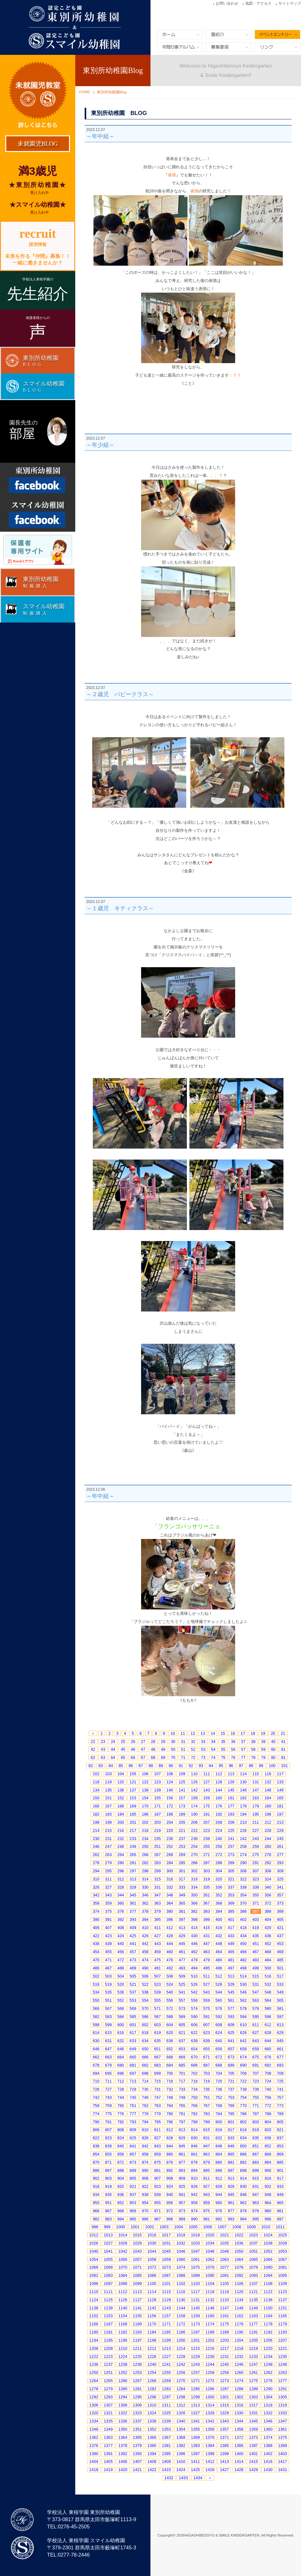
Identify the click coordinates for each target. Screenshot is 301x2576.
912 (218, 2178)
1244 (209, 2364)
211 (255, 1822)
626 (243, 2032)
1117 (195, 2291)
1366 (151, 2437)
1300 (209, 2397)
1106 (239, 2283)
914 (243, 2178)
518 (96, 1984)
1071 (137, 2267)
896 (218, 2170)
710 (96, 2081)
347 (157, 1895)
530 (243, 1984)
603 (157, 2024)
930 (243, 2186)
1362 (93, 2437)
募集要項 (228, 47)
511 (206, 1976)
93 (201, 1765)
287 (206, 1862)
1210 (122, 2348)
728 (120, 2089)
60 (273, 1749)
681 (132, 2065)
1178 (267, 2324)
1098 (122, 2283)
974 (194, 2210)
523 (157, 1984)
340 (268, 1887)
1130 (180, 2299)
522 (145, 1984)
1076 (209, 2267)
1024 (267, 2235)
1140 (122, 2308)
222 (194, 1830)
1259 (224, 2372)
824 (120, 2137)
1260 (239, 2372)
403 (255, 1919)
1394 (151, 2453)
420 (268, 1927)
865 (231, 2154)
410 (145, 1927)
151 (108, 1798)
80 (273, 1757)
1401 (253, 2453)
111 (206, 1773)
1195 (108, 2340)
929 (231, 2186)
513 (231, 1976)
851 (255, 2146)
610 (243, 2024)
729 (132, 2089)
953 (132, 2202)
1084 (122, 2275)
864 (218, 2154)
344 (120, 1895)
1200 (180, 2340)
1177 (253, 2324)
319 (206, 1879)
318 (194, 1879)
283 (157, 1862)
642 (243, 2040)
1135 (253, 2299)
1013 (108, 2235)
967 (108, 2210)
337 (231, 1887)
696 (120, 2073)
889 (132, 2170)
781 (182, 2113)
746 (145, 2097)
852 (268, 2146)
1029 (137, 2243)
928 (218, 2186)
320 (218, 1879)
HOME (84, 92)
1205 (253, 2340)
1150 (267, 2308)
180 (268, 1806)
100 (272, 1765)
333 (182, 1887)
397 (182, 1919)
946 (243, 2194)
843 (157, 2146)
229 (280, 1830)
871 (108, 2162)
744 (120, 2097)
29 (163, 1741)
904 (120, 2178)
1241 (166, 2364)
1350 (122, 2429)
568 (120, 2008)
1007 (222, 2226)
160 (218, 1798)
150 (96, 1798)
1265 (108, 2380)
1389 (282, 2445)
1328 (209, 2413)
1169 (137, 2324)
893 (182, 2170)
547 (255, 1992)
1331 (253, 2413)
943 (206, 2194)
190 (194, 1814)
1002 (149, 2226)
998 (95, 2226)
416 (218, 1927)
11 (183, 1733)
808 (120, 2129)
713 (132, 2081)
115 (255, 1773)
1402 (267, 2453)
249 (132, 1846)
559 (206, 2000)
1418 (93, 2469)
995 (255, 2219)
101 (284, 1765)
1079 (253, 2267)
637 (182, 2040)
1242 (180, 2364)
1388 (267, 2445)
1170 (151, 2324)
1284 (180, 2388)
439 (108, 1943)
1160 (209, 2315)
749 (182, 2097)
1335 (108, 2421)
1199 (166, 2340)
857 (132, 2154)
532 (268, 1984)
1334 (93, 2421)
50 (173, 1749)
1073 (166, 2267)
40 (273, 1741)
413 (182, 1927)
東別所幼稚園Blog (112, 92)
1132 (209, 2299)
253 (182, 1846)
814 (194, 2129)
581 (280, 2008)
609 (231, 2024)
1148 (239, 2308)
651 (157, 2049)
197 (280, 1814)
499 (255, 1968)
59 (263, 1749)
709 (280, 2073)
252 (169, 1846)
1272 (209, 2380)
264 (120, 1854)
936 (120, 2194)
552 (120, 2000)
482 (243, 1960)
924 (169, 2186)
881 (231, 2162)
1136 (267, 2299)
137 (132, 1790)
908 (169, 2178)
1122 (267, 2291)
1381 (166, 2445)
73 (203, 1757)
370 (243, 1903)
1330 (239, 2413)
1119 (224, 2291)
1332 (267, 2413)
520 (120, 1984)
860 (169, 2154)
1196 (122, 2340)
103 (108, 1773)
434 (243, 1935)
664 (120, 2057)
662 (96, 2057)
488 (120, 1968)
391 (108, 1919)
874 (145, 2162)
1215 (195, 2348)
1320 (93, 2413)
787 (255, 2113)
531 (255, 1984)
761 (132, 2105)
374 (96, 1911)
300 (169, 1871)
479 (206, 1960)
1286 (209, 2388)
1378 (122, 2445)
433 (231, 1935)
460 (169, 1951)
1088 (180, 2275)
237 (182, 1838)
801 (231, 2122)
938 (145, 2194)
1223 (108, 2356)
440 (120, 1943)
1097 (108, 2283)
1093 (253, 2275)
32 (193, 1741)
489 (132, 1968)
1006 (207, 2226)
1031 (166, 2243)
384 (218, 1911)
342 (96, 1895)
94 (211, 1765)
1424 (180, 2469)
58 (253, 1749)
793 (132, 2122)
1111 (108, 2291)
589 (182, 2016)
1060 (180, 2259)
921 (132, 2186)
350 (194, 1895)
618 (145, 2032)
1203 (224, 2340)
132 (268, 1782)
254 (194, 1846)
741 (280, 2089)
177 (231, 1806)
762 (145, 2105)
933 (280, 2186)
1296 (151, 2397)
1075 (195, 2267)
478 (194, 1960)
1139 (108, 2308)
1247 (253, 2364)
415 (206, 1927)
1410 (180, 2461)
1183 (137, 2332)
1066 (267, 2259)
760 (120, 2105)
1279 (108, 2388)
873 (132, 2162)
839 (108, 2146)
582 (96, 2016)
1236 (93, 2364)
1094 (267, 2275)
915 (255, 2178)
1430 (267, 2469)
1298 (180, 2397)
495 (206, 1968)
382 (194, 1911)
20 (273, 1733)
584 (120, 2016)
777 (132, 2113)
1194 (93, 2340)
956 (169, 2202)
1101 (166, 2283)
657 (231, 2049)
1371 (224, 2437)
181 (280, 1806)
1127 (137, 2299)
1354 (180, 2429)
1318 (267, 2405)
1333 (282, 2413)
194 (243, 1814)
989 (182, 2219)
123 (157, 1782)
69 (163, 1757)
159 (206, 1798)
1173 (195, 2324)
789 (280, 2113)
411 (157, 1927)
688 (218, 2065)
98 (251, 1765)
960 (218, 2202)
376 (120, 1911)
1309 (137, 2405)
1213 (166, 2348)
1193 (282, 2332)
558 (194, 2000)
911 (206, 2178)
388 (268, 1911)
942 (194, 2194)
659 (255, 2049)
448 (218, 1943)
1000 (120, 2226)
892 (169, 2170)
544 (218, 1992)
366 (194, 1903)
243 (255, 1838)
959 (206, 2202)
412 (169, 1927)
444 (169, 1943)
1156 (151, 2315)
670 (194, 2057)
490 (145, 1968)
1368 (180, 2437)
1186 (180, 2332)
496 (218, 1968)
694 (96, 2073)
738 (243, 2089)
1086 (151, 2275)
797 (182, 2122)
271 (206, 1854)
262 (96, 1854)
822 (96, 2137)
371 (255, 1903)
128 (218, 1782)
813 (182, 2129)
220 (169, 1830)
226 (243, 1830)
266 (145, 1854)
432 (218, 1935)
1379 (137, 2445)
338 (243, 1887)
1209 (108, 2348)
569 (132, 2008)
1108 (267, 2283)
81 (283, 1757)
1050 (239, 2251)
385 (231, 1911)
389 (280, 1911)
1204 (239, 2340)
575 (206, 2008)
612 (268, 2024)
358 (96, 1903)
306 (243, 1871)
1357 (224, 2429)
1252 (122, 2372)
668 (169, 2057)
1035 (224, 2243)
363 (157, 1903)
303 (206, 1871)
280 (120, 1862)
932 (268, 2186)
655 (206, 2049)
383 (206, 1911)
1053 (282, 2251)
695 (108, 2073)
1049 (224, 2251)
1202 (209, 2340)
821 (280, 2129)
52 (193, 1749)
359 (108, 1903)
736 (218, 2089)
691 (255, 2065)
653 (182, 2049)
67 (143, 1757)
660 (268, 2049)
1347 (282, 2421)
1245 (224, 2364)
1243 (195, 2364)
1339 (166, 2421)
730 (145, 2089)
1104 (209, 2283)
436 (268, 1935)
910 (194, 2178)
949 (280, 2194)
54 (213, 1749)
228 (268, 1830)
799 (206, 2122)
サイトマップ (289, 3)
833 (231, 2137)
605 (182, 2024)
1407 (137, 2461)
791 (108, 2122)
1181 (108, 2332)
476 (169, 1960)
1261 (253, 2372)
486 (96, 1968)
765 (182, 2105)
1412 (209, 2461)
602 (145, 2024)
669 (182, 2057)
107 (157, 1773)
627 (255, 2032)
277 (280, 1854)
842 (145, 2146)
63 (103, 1757)
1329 (224, 2413)
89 (161, 1765)
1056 (122, 2259)
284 (169, 1862)
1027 (108, 2243)
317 (182, 1879)
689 (231, 2065)
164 (268, 1798)
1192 (267, 2332)
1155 (137, 2315)
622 (194, 2032)
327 (108, 1887)
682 (145, 2065)
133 (280, 1782)
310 (96, 1879)
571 (157, 2008)
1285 (195, 2388)
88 (151, 1765)
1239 (137, 2364)
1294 (122, 2397)
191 (206, 1814)
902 (96, 2178)
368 (218, 1903)
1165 (282, 2315)
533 (280, 1984)
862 (194, 2154)
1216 (209, 2348)
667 (157, 2057)
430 (194, 1935)
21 (283, 1733)
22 (93, 1741)
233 (132, 1838)
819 (255, 2129)
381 (182, 1911)
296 (120, 1871)
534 (96, 1992)
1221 (282, 2348)
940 (169, 2194)
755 (255, 2097)
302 (194, 1871)
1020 (209, 2235)
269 (182, 1854)
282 (145, 1862)
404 (268, 1919)
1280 (122, 2388)
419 (255, 1927)
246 (96, 1846)
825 (132, 2137)
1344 (239, 2421)
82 (90, 1765)
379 (157, 1911)
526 (194, 1984)
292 (268, 1862)
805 (280, 2122)
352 (218, 1895)
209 (231, 1822)
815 (206, 2129)
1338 (151, 2421)
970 (145, 2210)
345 (132, 1895)
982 (96, 2219)
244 (268, 1838)
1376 (93, 2445)
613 (280, 2024)
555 (157, 2000)
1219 (253, 2348)
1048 (209, 2251)
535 (108, 1992)
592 (218, 2016)
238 (194, 1838)
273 (231, 1854)
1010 (265, 2226)
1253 (137, 2372)
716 (169, 2081)
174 (194, 1806)
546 (243, 1992)
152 (120, 1798)
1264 (93, 2380)
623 (206, 2032)
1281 (137, 2388)
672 (218, 2057)
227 (255, 1830)
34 (213, 1741)
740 (268, 2089)
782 (194, 2113)
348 (169, 1895)
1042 (122, 2251)
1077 (224, 2267)
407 (108, 1927)
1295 (137, 2397)
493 (182, 1968)
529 (231, 1984)
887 (108, 2170)
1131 (195, 2299)
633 (132, 2040)
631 (108, 2040)
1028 (122, 2243)
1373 (253, 2437)
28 (153, 1741)
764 (169, 2105)
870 (96, 2162)
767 (206, 2105)
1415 (253, 2461)
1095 (282, 2275)
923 (157, 2186)
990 (194, 2219)
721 (231, 2081)
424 (120, 1935)
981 (280, 2210)
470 (96, 1960)
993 (231, 2219)
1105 (224, 2283)
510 (194, 1976)
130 (243, 1782)
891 (157, 2170)
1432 (168, 2477)
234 (145, 1838)
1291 (282, 2388)
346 (145, 1895)
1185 (166, 2332)
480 (218, 1960)
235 (157, 1838)
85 (121, 1765)
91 (181, 1765)
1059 (166, 2259)
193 (231, 1814)
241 (231, 1838)
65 (123, 1757)
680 (120, 2065)
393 (132, 1919)
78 (253, 1757)
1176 (239, 2324)
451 (255, 1943)
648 (120, 2049)
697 (132, 2073)
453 (280, 1943)
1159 (195, 2315)
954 (145, 2202)
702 (194, 2073)
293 (280, 1862)
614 (96, 2032)
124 (169, 1782)
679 (108, 2065)
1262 (267, 2372)
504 (120, 1976)
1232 (239, 2356)
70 (173, 1757)
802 (243, 2122)
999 (107, 2226)
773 (280, 2105)
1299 (195, 2397)
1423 (166, 2469)
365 (182, 1903)
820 (268, 2129)
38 (253, 1741)
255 (206, 1846)
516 (268, 1976)
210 (243, 1822)
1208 (93, 2348)
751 (206, 2097)
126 (194, 1782)
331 (157, 1887)
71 (183, 1757)
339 (255, 1887)
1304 (267, 2397)
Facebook (37, 480)
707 (255, 2073)
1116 (180, 2291)
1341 (195, 2421)
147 (255, 1790)
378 (145, 1911)
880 (218, 2162)
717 (182, 2081)
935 (108, 2194)
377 (132, 1911)
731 (157, 2089)
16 (233, 1733)
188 (169, 1814)
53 (203, 1749)
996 (268, 2219)
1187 (195, 2332)
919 (108, 2186)
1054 (93, 2259)
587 (157, 2016)
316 (169, 1879)
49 (163, 1749)
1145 (195, 2308)
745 (132, 2097)
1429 (253, 2469)
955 (157, 2202)
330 (145, 1887)
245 (280, 1838)
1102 (180, 2283)
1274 (239, 2380)
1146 (209, 2308)
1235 (282, 2356)
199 (108, 1822)
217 (132, 1830)
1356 (209, 2429)
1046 (180, 2251)
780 (169, 2113)
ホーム (180, 34)
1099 (137, 2283)
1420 (122, 2469)
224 (218, 1830)
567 (108, 2008)
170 (145, 1806)
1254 (151, 2372)
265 (132, 1854)
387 (255, 1911)
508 (169, 1976)
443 (157, 1943)
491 (157, 1968)
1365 (137, 2437)
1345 (253, 2421)
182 (96, 1814)
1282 (151, 2388)
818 (243, 2129)
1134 (239, 2299)
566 (96, 2008)
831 (206, 2137)
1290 (267, 2388)
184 (120, 1814)
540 (169, 1992)
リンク (277, 47)
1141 (137, 2308)
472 (120, 1960)
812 (169, 2129)
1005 (193, 2226)
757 (280, 2097)
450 (243, 1943)
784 (218, 2113)
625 (231, 2032)
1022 (239, 2235)
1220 (267, 2348)
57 (243, 1749)
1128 (151, 2299)
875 (157, 2162)
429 (182, 1935)
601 (132, 2024)
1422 (151, 2469)
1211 (137, 2348)
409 (132, 1927)
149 (280, 1790)
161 (231, 1798)
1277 (282, 2380)
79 (263, 1757)
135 (108, 1790)
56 (233, 1749)
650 (145, 2049)
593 (231, 2016)
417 (231, 1927)
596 (268, 2016)
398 (194, 1919)
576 (218, 2008)
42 (93, 1749)
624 (218, 2032)
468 (268, 1951)
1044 (151, 2251)
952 (120, 2202)
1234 (267, 2356)
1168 (122, 2324)
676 (268, 2057)
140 (169, 1790)
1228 (180, 2356)
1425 (195, 2469)
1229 (195, 2356)
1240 (151, 2364)
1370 (209, 2437)
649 (132, 2049)
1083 (108, 2275)
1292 (93, 2397)
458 (145, 1951)
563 (255, 2000)
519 (108, 1984)
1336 (122, 2421)
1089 (195, 2275)
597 (280, 2016)
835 (255, 2137)
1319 (282, 2405)
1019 (195, 2235)
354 (243, 1895)
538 (145, 1992)
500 (268, 1968)
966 (96, 2210)
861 (182, 2154)
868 (268, 2154)
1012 (93, 2235)
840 (120, 2146)
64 (113, 1757)
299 (157, 1871)
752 (218, 2097)
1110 (93, 2291)
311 (108, 1879)
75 (223, 1757)
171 (157, 1806)
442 (145, 1943)
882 (243, 2162)
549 (280, 1992)
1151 (282, 2308)
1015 (137, 2235)
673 (231, 2057)
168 (120, 1806)
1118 (209, 2291)
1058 (151, 2259)
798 (194, 2122)
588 (169, 2016)
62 (93, 1757)
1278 (93, 2388)
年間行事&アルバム (180, 47)
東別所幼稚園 (150, 27)
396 (169, 1919)
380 (169, 1911)
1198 (151, 2340)
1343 (224, 2421)
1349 (108, 2429)
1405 (108, 2461)
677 (280, 2057)
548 (268, 1992)
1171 (166, 2324)
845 (182, 2146)
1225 (137, 2356)
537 (132, 1992)
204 (169, 1822)
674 (243, 2057)
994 (243, 2219)
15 (223, 1733)
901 (280, 2170)
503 (108, 1976)
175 (206, 1806)
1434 (198, 2477)
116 (268, 1773)
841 (132, 2146)
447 (206, 1943)
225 (231, 1830)
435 (255, 1935)
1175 (224, 2324)
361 (132, 1903)
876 (169, 2162)
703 (206, 2073)
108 (169, 1773)
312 (120, 1879)
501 (280, 1968)
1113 (137, 2291)
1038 (267, 2243)
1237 (108, 2364)
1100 (151, 2283)
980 (268, 2210)
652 (169, 2049)
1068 (93, 2267)
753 (231, 2097)
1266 (122, 2380)
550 (96, 2000)
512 (218, 1976)
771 (255, 2105)
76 (233, 1757)
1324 (151, 2413)
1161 (224, 2315)
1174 (209, 2324)
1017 (166, 2235)
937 (132, 2194)
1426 (209, 2469)
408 (120, 1927)
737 (231, 2089)
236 (169, 1838)
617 (132, 2032)
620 (169, 2032)
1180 (93, 2332)
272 (218, 1854)
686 (194, 2065)
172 (169, 1806)
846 (194, 2146)
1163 (253, 2315)
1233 (253, 2356)
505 (132, 1976)
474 (145, 1960)
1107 (253, 2283)
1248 (267, 2364)
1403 (282, 2453)
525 (182, 1984)
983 (108, 2219)
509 (182, 1976)
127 (206, 1782)
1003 (164, 2226)
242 (243, 1838)
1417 (282, 2461)
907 (157, 2178)
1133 (224, 2299)
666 (145, 2057)
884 (268, 2162)
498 (243, 1968)
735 (206, 2089)
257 (231, 1846)
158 (194, 1798)
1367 (166, 2437)
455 (108, 1951)
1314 (209, 2405)
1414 (239, 2461)
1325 (166, 2413)
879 (206, 2162)
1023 (253, 2235)
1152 (93, 2315)
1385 (224, 2445)
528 (218, 1984)
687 (206, 2065)
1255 (166, 2372)
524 (169, 1984)
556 (169, 2000)
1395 (166, 2453)
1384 (209, 2445)
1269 (166, 2380)
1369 (195, 2437)
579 (255, 2008)
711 (108, 2081)
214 (96, 1830)
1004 (178, 2226)
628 (268, 2032)
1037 (253, 2243)
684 (169, 2065)
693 (280, 2065)
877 (182, 2162)
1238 (122, 2364)
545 (231, 1992)
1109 (282, 2283)
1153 (108, 2315)
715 (157, 2081)
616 (120, 2032)
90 (171, 1765)
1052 (267, 2251)
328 (120, 1887)
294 (96, 1871)
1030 (151, 2243)
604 (169, 2024)
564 (268, 2000)
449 (231, 1943)
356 (268, 1895)
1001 (135, 2226)
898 (243, 2170)
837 (280, 2137)
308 (268, 1871)
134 (96, 1790)
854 (96, 2154)
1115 (166, 2291)
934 (96, 2194)
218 (145, 1830)
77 (243, 1757)
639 (206, 2040)
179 (255, 1806)
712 (120, 2081)
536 (120, 1992)
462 (194, 1951)
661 (280, 2049)
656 (218, 2049)
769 (231, 2105)
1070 (122, 2267)
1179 (282, 2324)
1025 (282, 2235)
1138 (93, 2308)
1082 (93, 2275)
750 (194, 2097)
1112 (122, 2291)
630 (96, 2040)
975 (206, 2210)
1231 (224, 2356)
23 (103, 1741)
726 (96, 2089)
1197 (137, 2340)
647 (108, 2049)
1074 (180, 2267)
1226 (151, 2356)
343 (108, 1895)
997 (280, 2219)
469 (280, 1951)
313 (132, 1879)
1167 (108, 2324)
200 (120, 1822)
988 (169, 2219)
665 (132, 2057)
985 (132, 2219)
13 (203, 1733)
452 (268, 1943)
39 (263, 1741)
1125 (108, 2299)
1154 (122, 2315)
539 (157, 1992)
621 (182, 2032)
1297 (166, 2397)
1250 (93, 2372)
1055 (108, 2259)
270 (194, 1854)
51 (183, 1749)
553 (132, 2000)
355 (255, 1895)
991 (206, 2219)
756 (268, 2097)
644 (268, 2040)
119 (108, 1782)
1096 (93, 2283)
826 (145, 2137)
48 (153, 1749)
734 (194, 2089)
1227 (166, 2356)
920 (120, 2186)
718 (194, 2081)
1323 (137, 2413)
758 (96, 2105)
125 (182, 1782)
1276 (267, 2380)
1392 (122, 2453)
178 (243, 1806)
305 (231, 1871)
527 (206, 1984)
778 (145, 2113)
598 (96, 2024)
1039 (282, 2243)
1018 (180, 2235)
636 (169, 2040)
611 (255, 2024)
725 (280, 2081)
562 (243, 2000)
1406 (122, 2461)
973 (182, 2210)
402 (243, 1919)
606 (194, 2024)
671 (206, 2057)
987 (157, 2219)
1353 (166, 2429)
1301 (224, 2397)
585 (132, 2016)
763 (157, 2105)
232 (120, 1838)
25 (123, 1741)
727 (108, 2089)
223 (206, 1830)
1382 (180, 2445)
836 (268, 2137)
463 (206, 1951)
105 (132, 1773)
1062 (209, 2259)
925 (182, 2186)
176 (218, 1806)
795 (157, 2122)
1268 (151, 2380)
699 (157, 2073)
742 (96, 2097)
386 (243, 1911)
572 (169, 2008)
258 (243, 1846)
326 (96, 1887)
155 (157, 1798)
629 (280, 2032)
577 (231, 2008)
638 (194, 2040)
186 (145, 1814)
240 (218, 1838)
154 (145, 1798)
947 (255, 2194)
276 (268, 1854)
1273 (224, 2380)
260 (268, 1846)
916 (268, 2178)
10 (173, 1733)
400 (218, 1919)
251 (157, 1846)
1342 (209, 2421)
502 (96, 1976)
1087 (166, 2275)
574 (194, 2008)
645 (280, 2040)
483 (255, 1960)
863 (206, 2154)
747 (157, 2097)
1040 (93, 2251)
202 (145, 1822)
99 (261, 1765)
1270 (180, 2380)
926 (194, 2186)
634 (145, 2040)
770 (243, 2105)
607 (206, 2024)
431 (206, 1935)
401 (231, 1919)
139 (157, 1790)
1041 (108, 2251)
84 (110, 1765)
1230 (209, 2356)
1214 (180, 2348)
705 (231, 2073)
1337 (137, 2421)
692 (268, 2065)
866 (243, 2154)
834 (243, 2137)
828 (169, 2137)
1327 (195, 2413)
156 (169, 1798)
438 (96, 1943)
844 (169, 2146)
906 (145, 2178)
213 (280, 1822)
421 (280, 1927)
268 (169, 1854)
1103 (195, 2283)
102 (96, 1773)
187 (157, 1814)
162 (243, 1798)
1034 (209, 2243)
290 (243, 1862)
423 (108, 1935)
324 (268, 1879)
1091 (224, 2275)
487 (108, 1968)
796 (169, 2122)
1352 (151, 2429)
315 (157, 1879)
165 (280, 1798)
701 (182, 2073)
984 (120, 2219)
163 (255, 1798)
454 (96, 1951)
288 (218, 1862)
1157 (166, 2315)
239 (206, 1838)
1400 (239, 2453)
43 (103, 1749)
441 (132, 1943)
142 (194, 1790)
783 (206, 2113)
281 (132, 1862)
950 (96, 2202)
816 (218, 2129)
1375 (282, 2437)
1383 (195, 2445)
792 (120, 2122)
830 (194, 2137)
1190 (239, 2332)
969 (132, 2210)
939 (157, 2194)
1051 (253, 2251)
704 (218, 2073)
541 (182, 1992)
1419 (108, 2469)
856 (120, 2154)
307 (255, 1871)
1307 (108, 2405)
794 (145, 2122)
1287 (224, 2388)
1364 (122, 2437)
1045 (166, 2251)
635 (157, 2040)
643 (255, 2040)
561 (231, 2000)
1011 (280, 2226)
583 (108, 2016)
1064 (239, 2259)
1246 (239, 2364)
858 (145, 2154)
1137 (282, 2299)
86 (131, 1765)
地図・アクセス (258, 3)
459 (157, 1951)
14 (213, 1733)
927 (206, 2186)
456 (120, 1951)
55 (223, 1749)
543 (206, 1992)
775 (108, 2113)
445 (182, 1943)
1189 (224, 2332)
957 (182, 2202)
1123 (282, 2291)
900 (268, 2170)
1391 (108, 2453)
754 (243, 2097)
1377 (108, 2445)
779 (157, 2113)
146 (243, 1790)
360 (120, 1903)
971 (157, 2210)
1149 (253, 2308)
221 (182, 1830)
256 (218, 1846)
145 (231, 1790)
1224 (122, 2356)
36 (233, 1741)
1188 (209, 2332)
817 (231, 2129)
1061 (195, 2259)
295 (108, 1871)
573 (182, 2008)
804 (268, 2122)
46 (133, 1749)
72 (193, 1757)
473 (132, 1960)
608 (218, 2024)
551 (108, 2000)
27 (143, 1741)
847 (206, 2146)
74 (213, 1757)
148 (268, 1790)
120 (120, 1782)
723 (255, 2081)
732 (169, 2089)
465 (231, 1951)
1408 (151, 2461)
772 (268, 2105)
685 (182, 2065)
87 (141, 1765)
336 (218, 1887)
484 (268, 1960)
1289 (253, 2388)
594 (243, 2016)
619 (157, 2032)
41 (283, 1741)
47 (143, 1749)
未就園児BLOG (38, 143)
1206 (267, 2340)
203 (157, 1822)
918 (96, 2186)
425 (132, 1935)
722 (243, 2081)
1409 (166, 2461)
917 (280, 2178)
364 (169, 1903)
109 (182, 1773)
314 (145, 1879)
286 (194, 1862)
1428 (239, 2469)
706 (243, 2073)
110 (194, 1773)
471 (108, 1960)
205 (182, 1822)
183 (108, 1814)
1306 (93, 2405)
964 (268, 2202)
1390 (93, 2453)
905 (132, 2178)
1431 (282, 2469)
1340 (180, 2421)
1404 (93, 2461)
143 (206, 1790)
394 (145, 1919)
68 (153, 1757)
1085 (137, 2275)
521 (132, 1984)
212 (268, 1822)
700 (169, 2073)
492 (169, 1968)
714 (145, 2081)
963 (255, 2202)
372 (268, 1903)
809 (132, 2129)
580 (268, 2008)
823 (108, 2137)
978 (243, 2210)
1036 (239, 2243)
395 (157, 1919)
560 (218, 2000)
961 (231, 2202)
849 (231, 2146)
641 (231, 2040)
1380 (151, 2445)
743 (108, 2097)
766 (194, 2105)
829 (182, 2137)
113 (231, 1773)
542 (194, 1992)
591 (206, 2016)
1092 (239, 2275)
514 (243, 1976)
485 (280, 1960)
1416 (267, 2461)
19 (263, 1733)
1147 (224, 2308)
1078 (239, 2267)
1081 (282, 2267)
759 (108, 2105)
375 (108, 1911)
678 (96, 2065)
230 (96, 1838)
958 (194, 2202)
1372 (239, 2437)
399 (206, 1919)
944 (218, 2194)
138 (145, 1790)
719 (206, 2081)
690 (243, 2065)
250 (145, 1846)
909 (182, 2178)
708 (268, 2073)
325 (280, 1879)
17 (243, 1733)
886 (96, 2170)
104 (120, 1773)
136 (120, 1790)
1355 (195, 2429)
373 (280, 1903)
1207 (282, 2340)
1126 (122, 2299)
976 (218, 2210)
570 (145, 2008)
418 (243, 1927)
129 (231, 1782)
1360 (267, 2429)
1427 (224, 2469)
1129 (166, 2299)
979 (255, 2210)
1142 (151, 2308)
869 (280, 2154)
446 (194, 1943)
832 (218, 2137)
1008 (236, 2226)
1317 (253, 2405)
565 (280, 2000)
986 (145, 2219)
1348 (93, 2429)
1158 (180, 2315)
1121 (253, 2291)
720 (218, 2081)
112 (218, 1773)
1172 (180, 2324)
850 (243, 2146)
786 (243, 2113)
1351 (137, 2429)
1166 (93, 2324)
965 (280, 2202)
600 (120, 2024)
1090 (209, 2275)
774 (96, 2113)
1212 (151, 2348)
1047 (195, 2251)
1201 (195, 2340)
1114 (151, 2291)
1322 (122, 2413)
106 (145, 1773)
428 (169, 1935)
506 (145, 1976)
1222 (93, 2356)
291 (255, 1862)
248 (120, 1846)
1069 (108, 2267)
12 (193, 1733)
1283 (166, 2388)
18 (253, 1733)
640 (218, 2040)
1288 (239, 2388)
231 (108, 1838)
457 (132, 1951)
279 (108, 1862)
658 (243, 2049)
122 (145, 1782)
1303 (253, 2397)
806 (96, 2129)
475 (157, 1960)
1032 (180, 2243)
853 (280, 2146)
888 (120, 2170)
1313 (195, 2405)
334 (194, 1887)
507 (157, 1976)
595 (255, 2016)
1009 (251, 2226)
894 (194, 2170)
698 (145, 2073)
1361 (282, 2429)
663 (108, 2057)
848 (218, 2146)
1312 (180, 2405)
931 (255, 2186)
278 (96, 1862)
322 (243, 1879)
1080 (267, 2267)
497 (231, 1968)
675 (255, 2057)
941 (182, 2194)
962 (243, 2202)
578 (243, 2008)
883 (255, 2162)
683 (157, 2065)
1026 (93, 2243)
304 (218, 1871)
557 (182, 2000)
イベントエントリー (277, 34)
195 (255, 1814)
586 (145, 2016)
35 (223, 1741)
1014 (122, 2235)
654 (194, 2049)
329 (132, 1887)
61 (283, 1749)
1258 (209, 2372)
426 (145, 1935)
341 (280, 1887)
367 (206, 1903)
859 (157, 2154)
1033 (195, 2243)
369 (231, 1903)
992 (218, 2219)
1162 (239, 2315)
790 (96, 2122)
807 (108, 2129)
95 (221, 1765)
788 (268, 2113)
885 (280, 2162)
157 (182, 1798)
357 (280, 1895)
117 (280, 1773)
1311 (166, 2405)
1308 (122, 2405)
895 (206, 2170)
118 (96, 1782)
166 (96, 1806)
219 (157, 1830)
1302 (239, 2397)
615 (108, 2032)
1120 (239, 2291)
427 (157, 1935)
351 (206, 1895)
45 (123, 1749)
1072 (151, 2267)
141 (182, 1790)
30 (173, 1741)
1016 (151, 2235)
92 (191, 1765)
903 (108, 2178)
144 (218, 1790)
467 (255, 1951)
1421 (137, 2469)
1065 (253, 2259)
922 (145, 2186)
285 (182, 1862)
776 (120, 2113)
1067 (282, 2259)
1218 (239, 2348)
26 (133, 1741)
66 (133, 1757)
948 (268, 2194)
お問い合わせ (227, 3)
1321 (108, 2413)
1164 (267, 2315)
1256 (180, 2372)
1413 (224, 2461)
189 (182, 1814)
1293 (108, 2397)
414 (194, 1927)
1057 (137, 2259)
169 (132, 1806)
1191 (253, 2332)
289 (231, 1862)
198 (96, 1822)
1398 (209, 2453)
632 (120, 2040)
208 (218, 1822)
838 (96, 2146)
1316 (239, 2405)
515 (255, 1976)
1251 (108, 2372)
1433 (183, 2477)
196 (268, 1814)
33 (203, 1741)
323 (255, 1879)
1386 (239, 2445)
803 (255, 2122)
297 (132, 1871)
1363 (108, 2437)
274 (243, 1854)
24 (113, 1741)
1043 (137, 2251)
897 (231, 2170)
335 (206, 1887)
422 (96, 1935)
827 (157, 2137)
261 (280, 1846)
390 (96, 1919)
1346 (267, 2421)
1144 (180, 2308)
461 (182, 1951)
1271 (195, 2380)
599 (108, 2024)
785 (231, 2113)
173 (182, 1806)
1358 (239, 2429)
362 (145, 1903)
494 (194, 1968)
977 (231, 2210)
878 (194, 2162)
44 (113, 1749)
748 (169, 2097)
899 (255, 2170)
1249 (282, 2364)
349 (182, 1895)
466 (243, 1951)
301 (182, 1871)
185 (132, 1814)
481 (231, 1960)
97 (241, 1765)
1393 (137, 2453)
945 (231, 2194)
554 (145, 2000)
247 (108, 1846)
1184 (151, 2332)
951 (108, 2202)
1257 (195, 2372)
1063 (224, 2259)
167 (108, 1806)
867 (255, 2154)
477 (182, 1960)
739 (255, 2089)
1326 (180, 2413)
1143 (166, 2308)
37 (243, 1741)
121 (132, 1782)
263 (108, 1854)
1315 (224, 2405)
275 (255, 1854)
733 (182, 2089)
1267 (137, 2380)
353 (231, 1895)
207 (206, 1822)
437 (280, 1935)
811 (157, 2129)
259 (255, 1846)
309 (280, 1871)
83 (100, 1765)
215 (108, 1830)
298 (145, 1871)
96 (231, 1765)
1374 (267, 2437)
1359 (253, 2429)
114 (243, 1773)
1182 (122, 2332)
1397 (195, 2453)
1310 (151, 2405)
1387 (253, 2445)
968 (120, 2210)
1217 (224, 2348)
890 (145, 2170)
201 (132, 1822)
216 (120, 1830)
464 (218, 1951)
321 (231, 1879)
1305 (282, 2397)
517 (280, 1976)
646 (96, 2049)
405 (280, 1919)
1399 (224, 2453)
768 (218, 2105)
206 (194, 1822)
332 (169, 1887)
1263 (282, 2372)
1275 (253, 2380)
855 (108, 2154)
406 (96, 1927)
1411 (195, 2461)
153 (132, 1798)
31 (183, 1741)
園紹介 (228, 34)
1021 (224, 2235)
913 (231, 2178)
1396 (180, 2453)
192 (218, 1814)
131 (255, 1782)
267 (157, 1854)
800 (218, 2122)
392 (120, 1919)
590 (194, 2016)
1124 (93, 2299)
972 (169, 2210)
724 (268, 2081)
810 (145, 2129)
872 (120, 2162)
